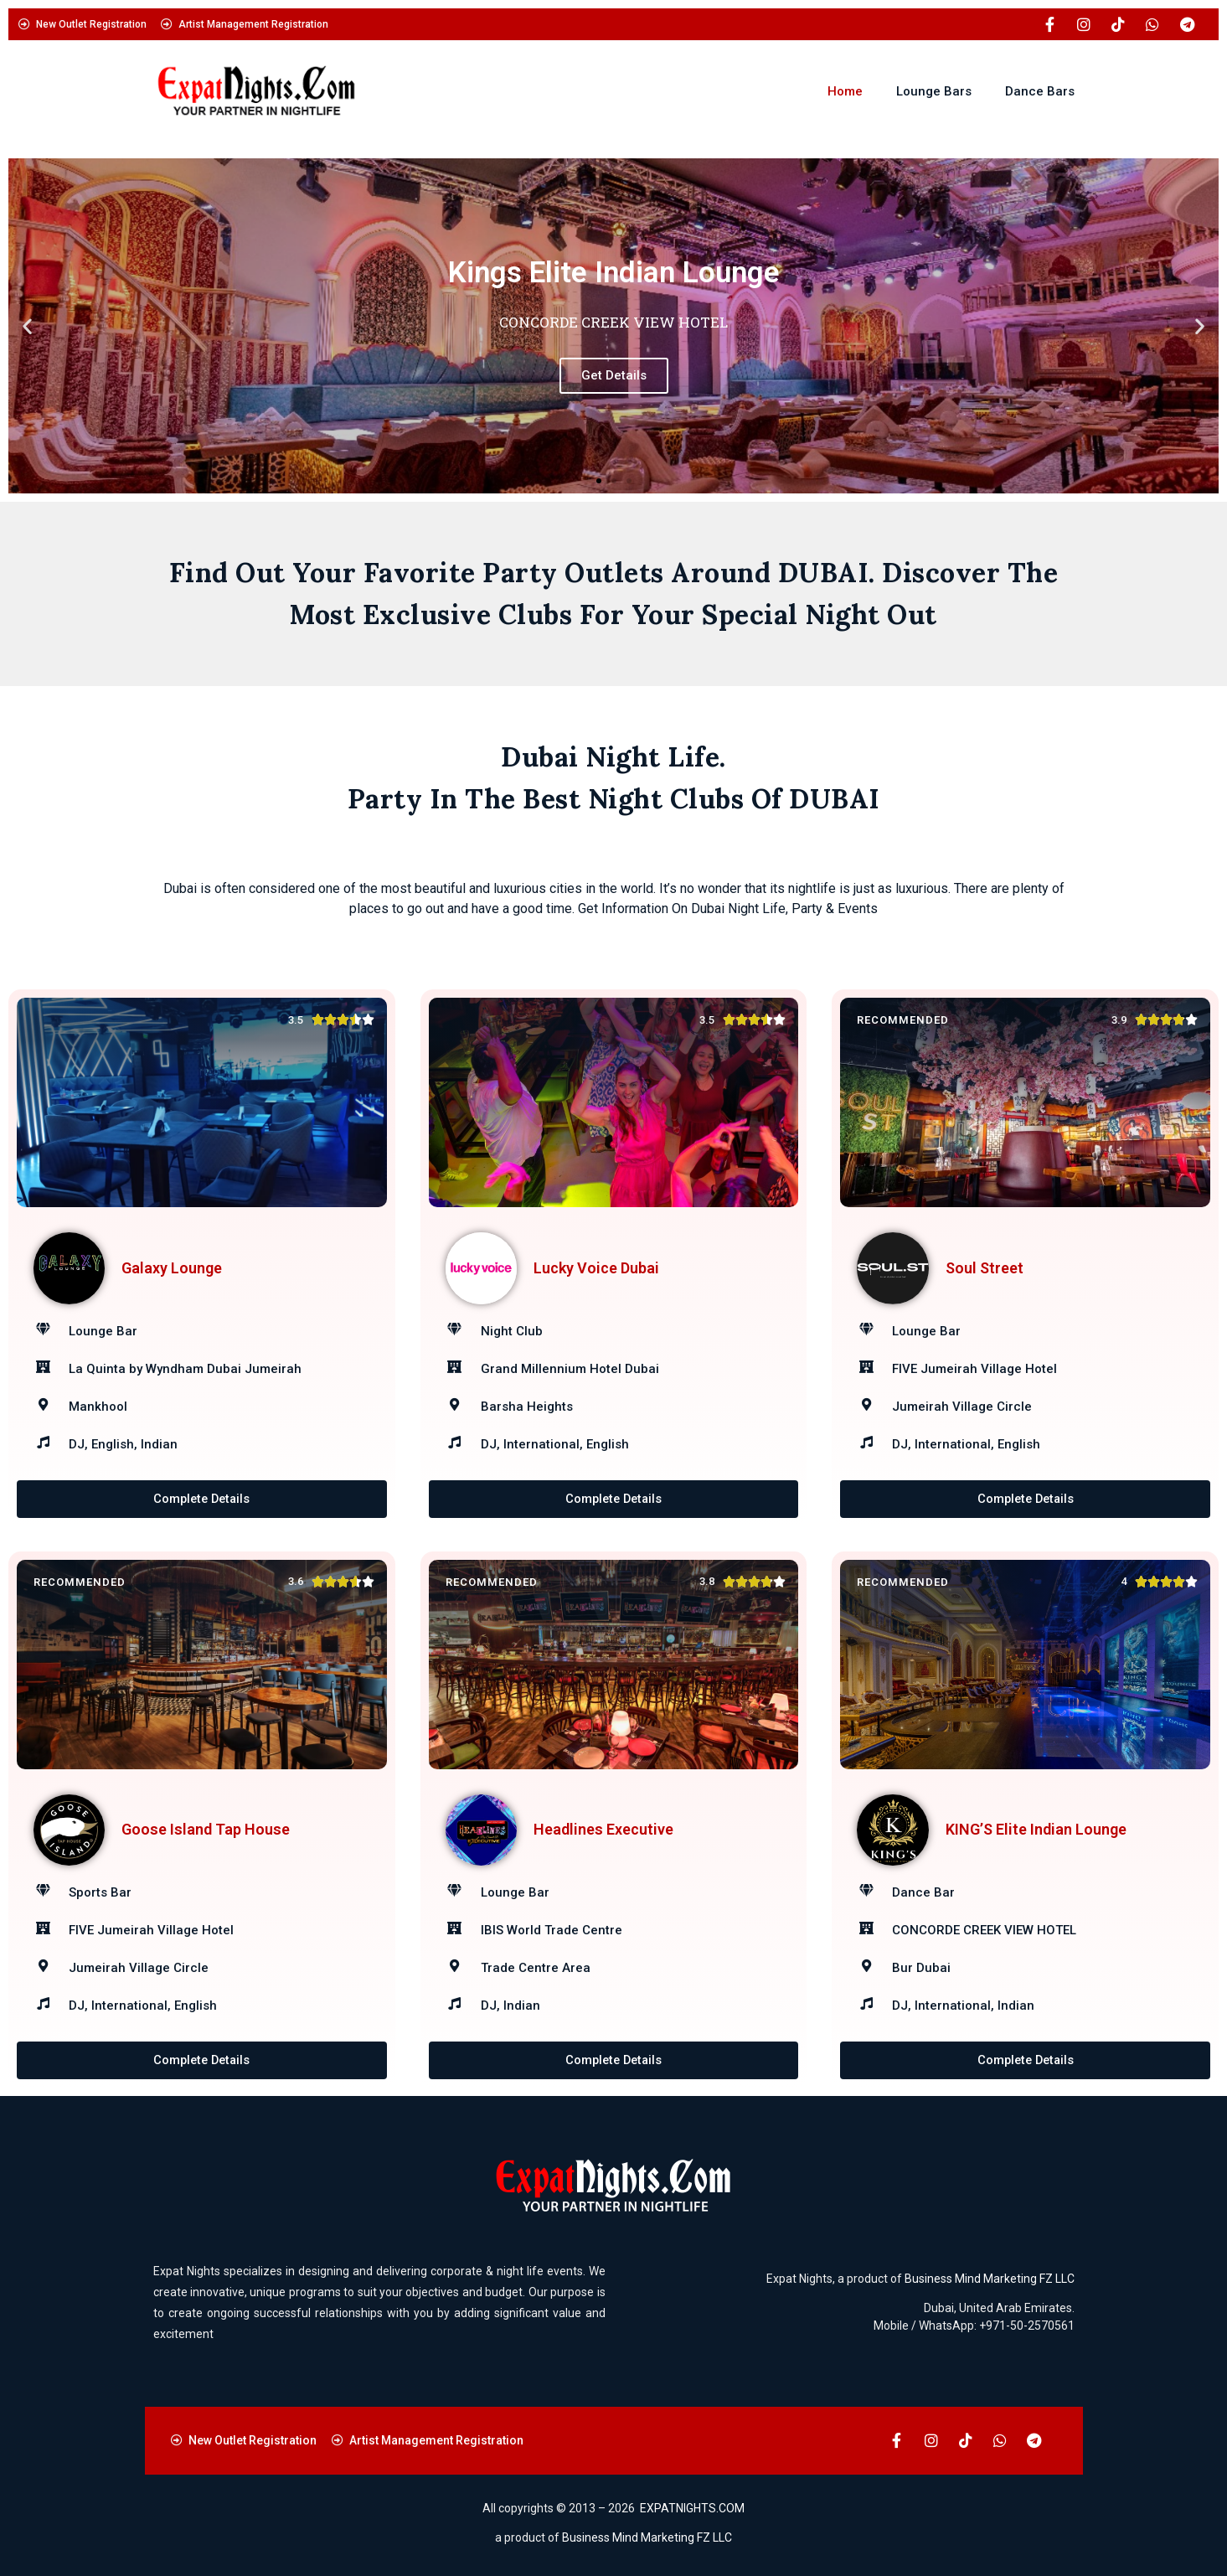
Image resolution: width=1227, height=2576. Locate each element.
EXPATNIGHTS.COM (692, 2509)
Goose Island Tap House (205, 1830)
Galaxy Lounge (171, 1268)
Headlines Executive (603, 1830)
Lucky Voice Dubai (596, 1268)
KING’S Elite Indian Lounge (1036, 1830)
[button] (27, 326)
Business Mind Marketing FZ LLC (990, 2279)
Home (845, 91)
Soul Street (984, 1268)
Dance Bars (1040, 91)
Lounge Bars (934, 91)
